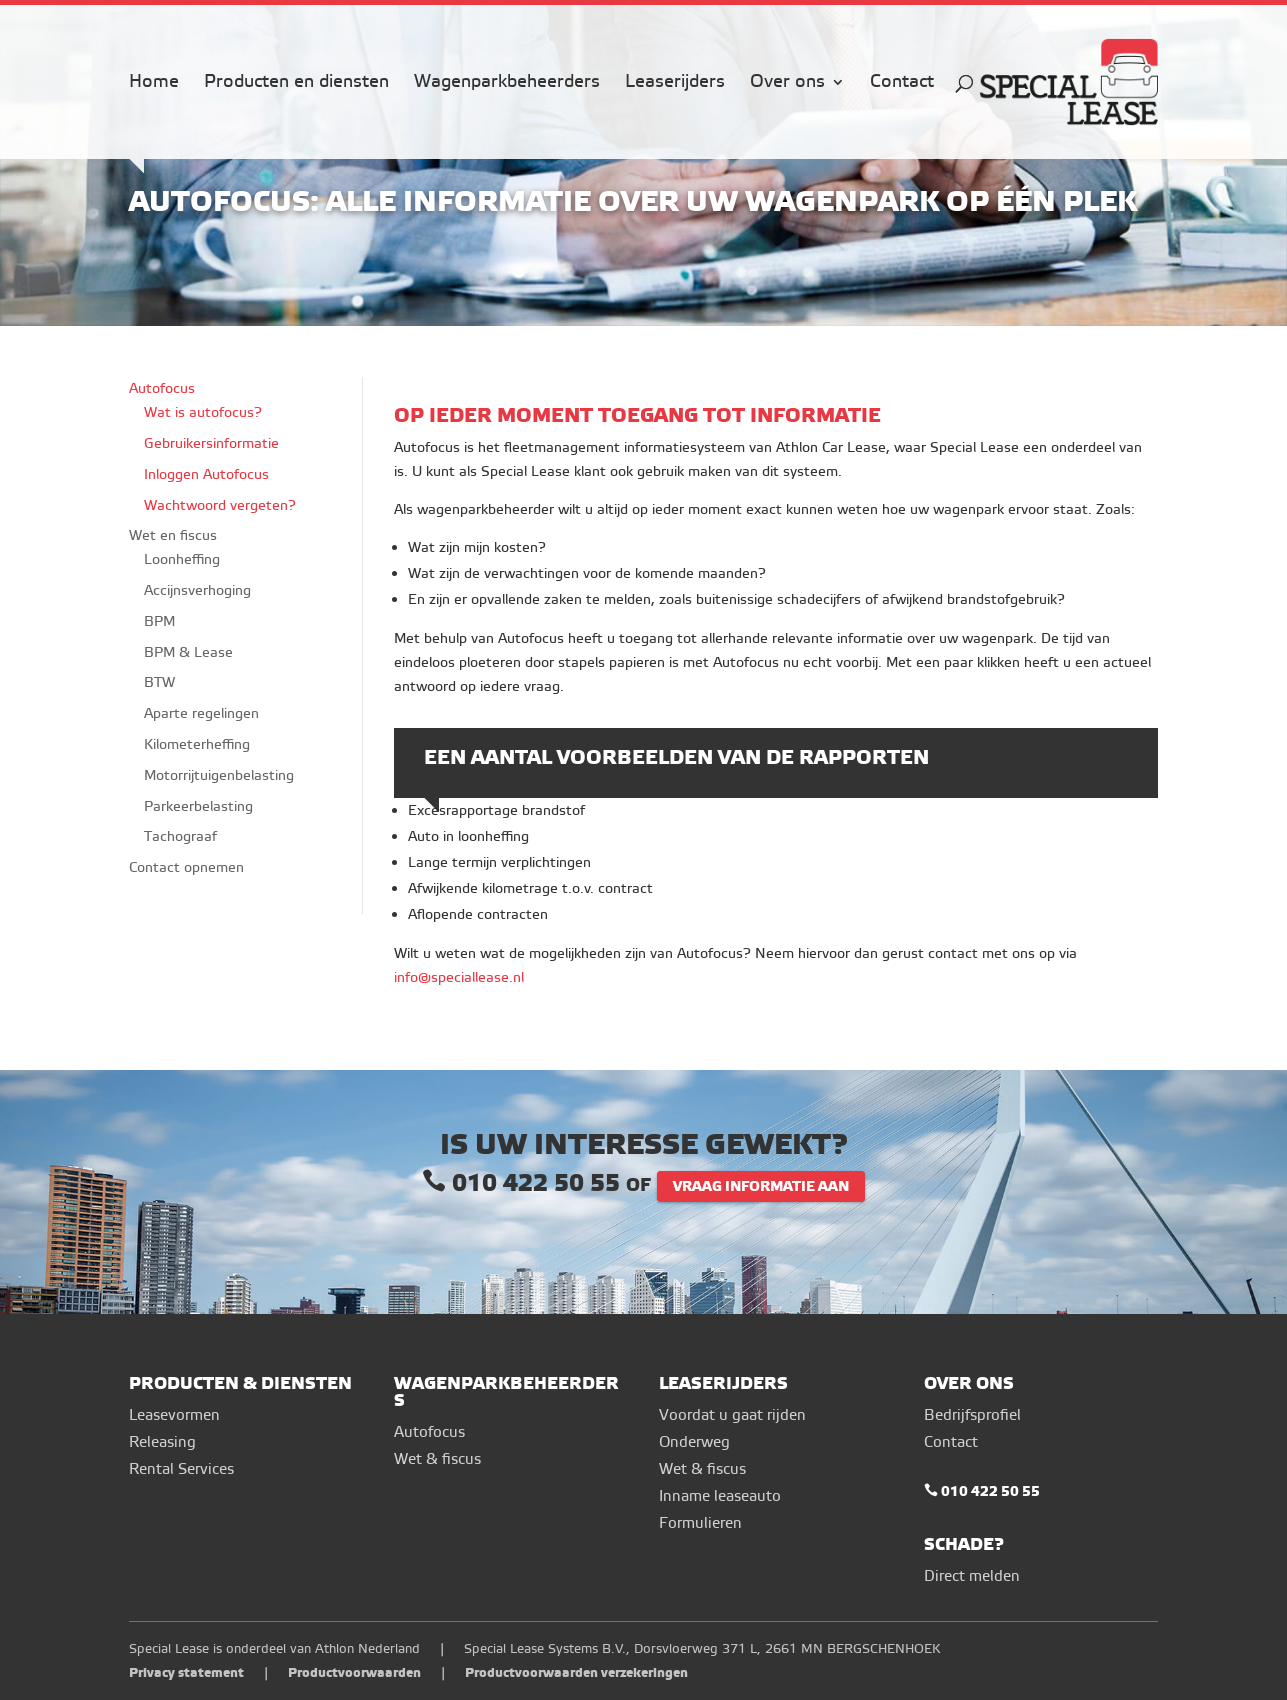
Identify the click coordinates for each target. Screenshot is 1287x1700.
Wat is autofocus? (203, 412)
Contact (902, 84)
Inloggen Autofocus (206, 474)
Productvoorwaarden (354, 1672)
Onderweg (694, 1442)
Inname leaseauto (720, 1496)
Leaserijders (675, 84)
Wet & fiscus (437, 1459)
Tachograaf (180, 836)
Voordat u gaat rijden (732, 1415)
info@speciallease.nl (459, 977)
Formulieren (700, 1523)
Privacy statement (186, 1672)
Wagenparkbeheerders (507, 84)
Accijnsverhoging (197, 590)
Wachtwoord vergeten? (220, 505)
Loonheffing (182, 559)
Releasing (162, 1442)
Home (154, 84)
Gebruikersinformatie (211, 443)
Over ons (787, 84)
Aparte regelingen (201, 713)
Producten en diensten (296, 84)
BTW (159, 682)
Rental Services (181, 1469)
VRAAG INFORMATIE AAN (761, 1186)
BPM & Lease (188, 652)
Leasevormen (174, 1415)
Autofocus (162, 388)
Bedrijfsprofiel (972, 1415)
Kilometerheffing (197, 744)
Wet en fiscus (173, 535)
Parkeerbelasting (198, 806)
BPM (159, 621)
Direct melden (972, 1576)
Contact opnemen (186, 867)
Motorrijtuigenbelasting (219, 775)
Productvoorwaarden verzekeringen (576, 1672)
